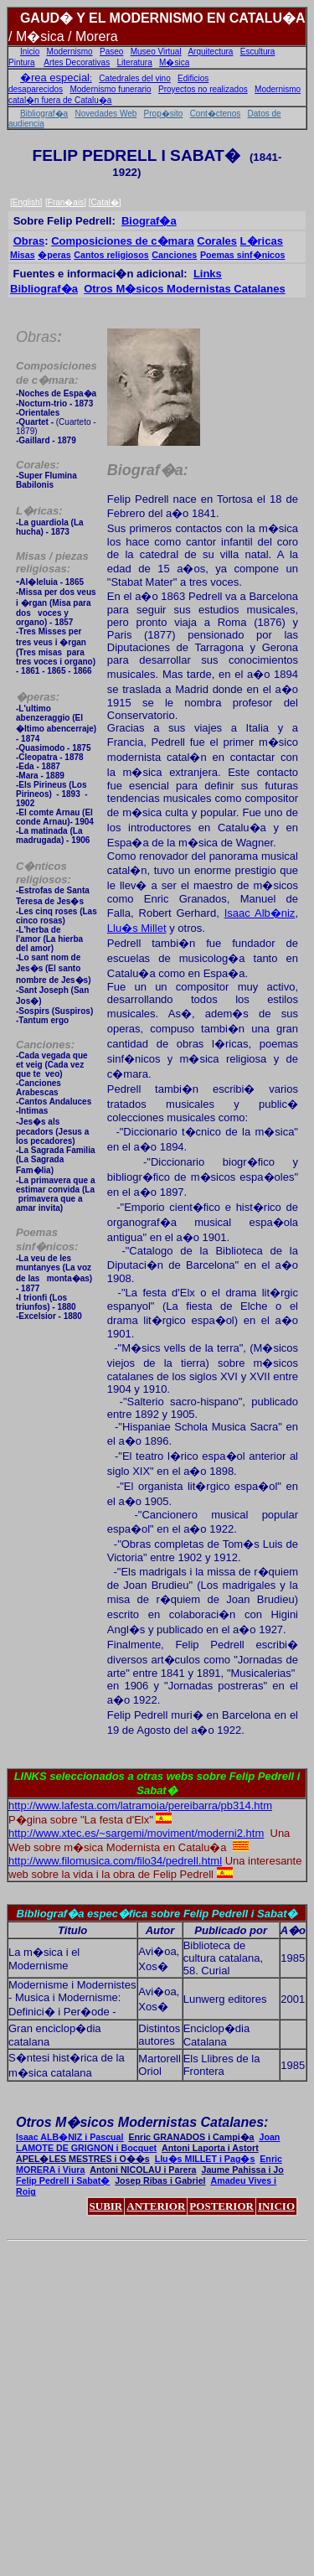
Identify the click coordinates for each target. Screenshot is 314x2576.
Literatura (134, 62)
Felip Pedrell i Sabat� (63, 2180)
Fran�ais (66, 202)
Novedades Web (106, 113)
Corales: (37, 464)
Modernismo (70, 51)
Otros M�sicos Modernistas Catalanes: (142, 2122)
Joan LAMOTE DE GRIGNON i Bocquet (148, 2142)
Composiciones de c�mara (122, 241)
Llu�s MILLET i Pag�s (205, 2159)
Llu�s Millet (137, 928)
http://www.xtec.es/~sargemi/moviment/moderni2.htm (136, 1833)
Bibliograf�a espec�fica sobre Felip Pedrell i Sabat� (157, 1913)
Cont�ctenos (215, 113)
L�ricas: (39, 510)
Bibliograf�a (44, 113)
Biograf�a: (147, 470)
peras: (37, 697)
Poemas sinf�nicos (243, 255)
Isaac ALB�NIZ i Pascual (69, 2137)
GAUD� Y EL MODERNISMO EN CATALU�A (163, 18)
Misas (22, 255)
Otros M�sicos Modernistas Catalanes (185, 288)
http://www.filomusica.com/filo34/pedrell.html (115, 1860)
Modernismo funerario (110, 89)
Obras (29, 241)
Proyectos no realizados (203, 89)
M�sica (174, 62)
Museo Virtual (156, 51)
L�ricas (261, 241)
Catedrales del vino (135, 78)
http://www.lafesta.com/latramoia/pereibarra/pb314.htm (140, 1805)
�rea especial (55, 77)
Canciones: (45, 1044)
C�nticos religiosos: (43, 873)
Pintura (21, 62)
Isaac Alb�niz (260, 913)
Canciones (174, 255)
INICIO (276, 2206)
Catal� (104, 202)
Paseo (111, 51)
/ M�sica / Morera (63, 36)
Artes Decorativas (77, 62)
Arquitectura (210, 51)
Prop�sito (163, 113)
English (26, 202)
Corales (217, 241)
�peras (54, 255)
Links (207, 273)
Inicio (29, 51)
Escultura (257, 51)
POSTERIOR (221, 2206)
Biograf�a (149, 221)
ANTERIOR (155, 2206)
